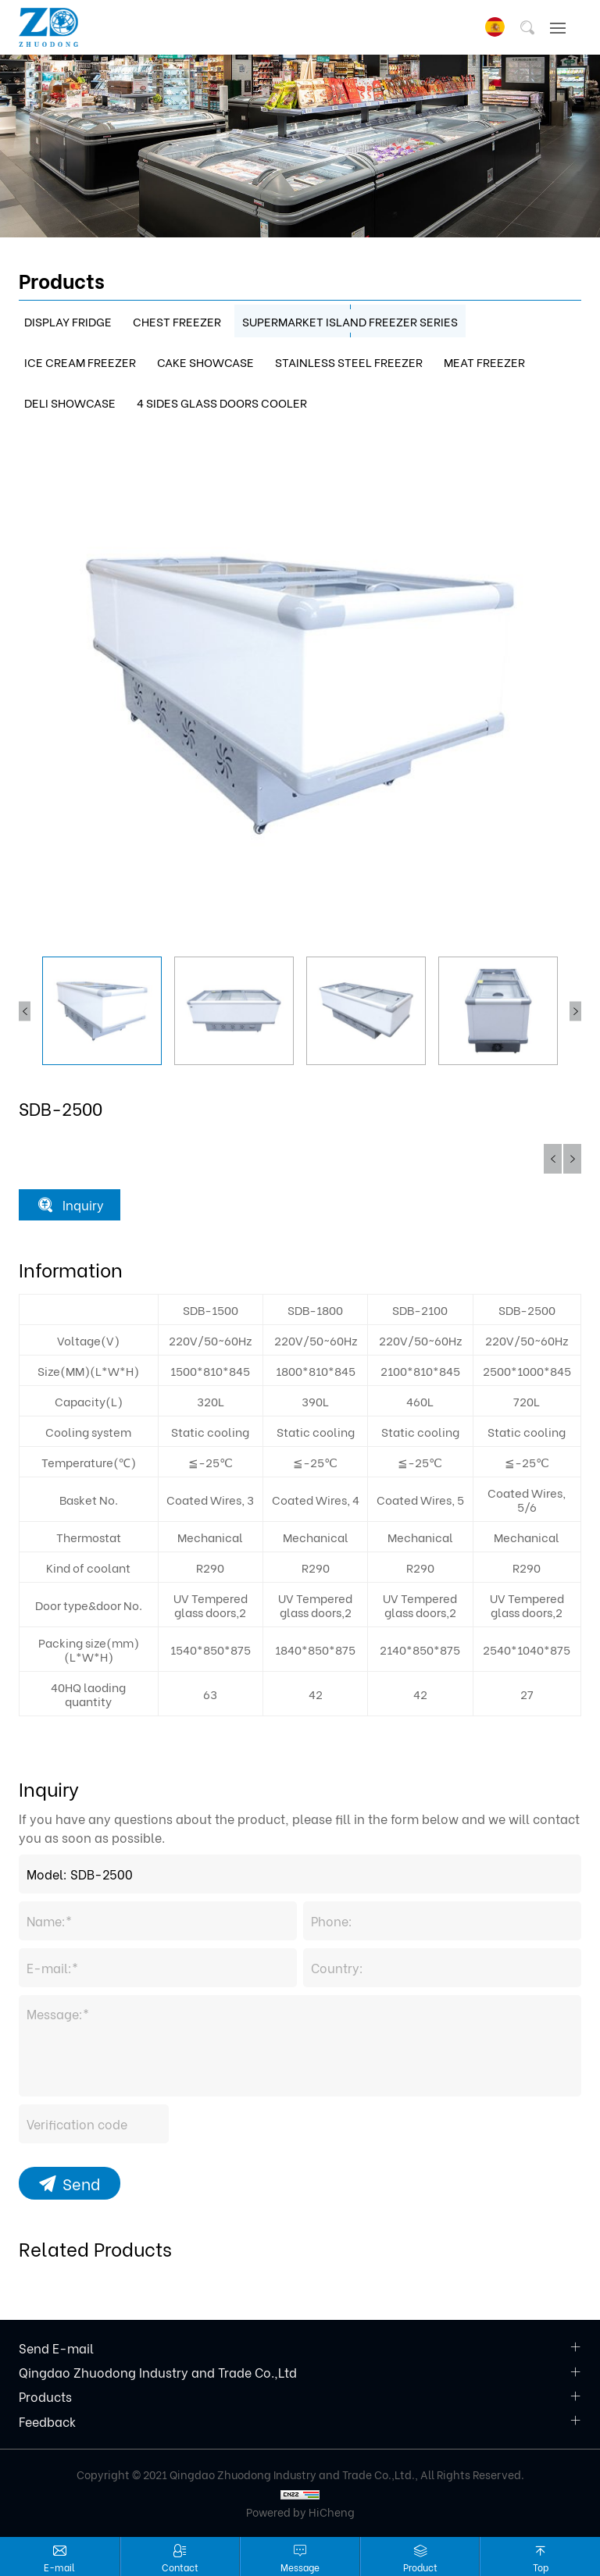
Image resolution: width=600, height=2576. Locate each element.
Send (81, 2183)
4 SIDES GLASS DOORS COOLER (222, 402)
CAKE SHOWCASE (205, 361)
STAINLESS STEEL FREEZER (349, 361)
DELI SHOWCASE (70, 402)
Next (575, 1011)
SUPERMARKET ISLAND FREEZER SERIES (350, 321)
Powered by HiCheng (300, 2511)
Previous (24, 1011)
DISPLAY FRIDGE (68, 321)
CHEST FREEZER (177, 321)
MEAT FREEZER (484, 361)
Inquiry (83, 1204)
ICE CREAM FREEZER (80, 361)
